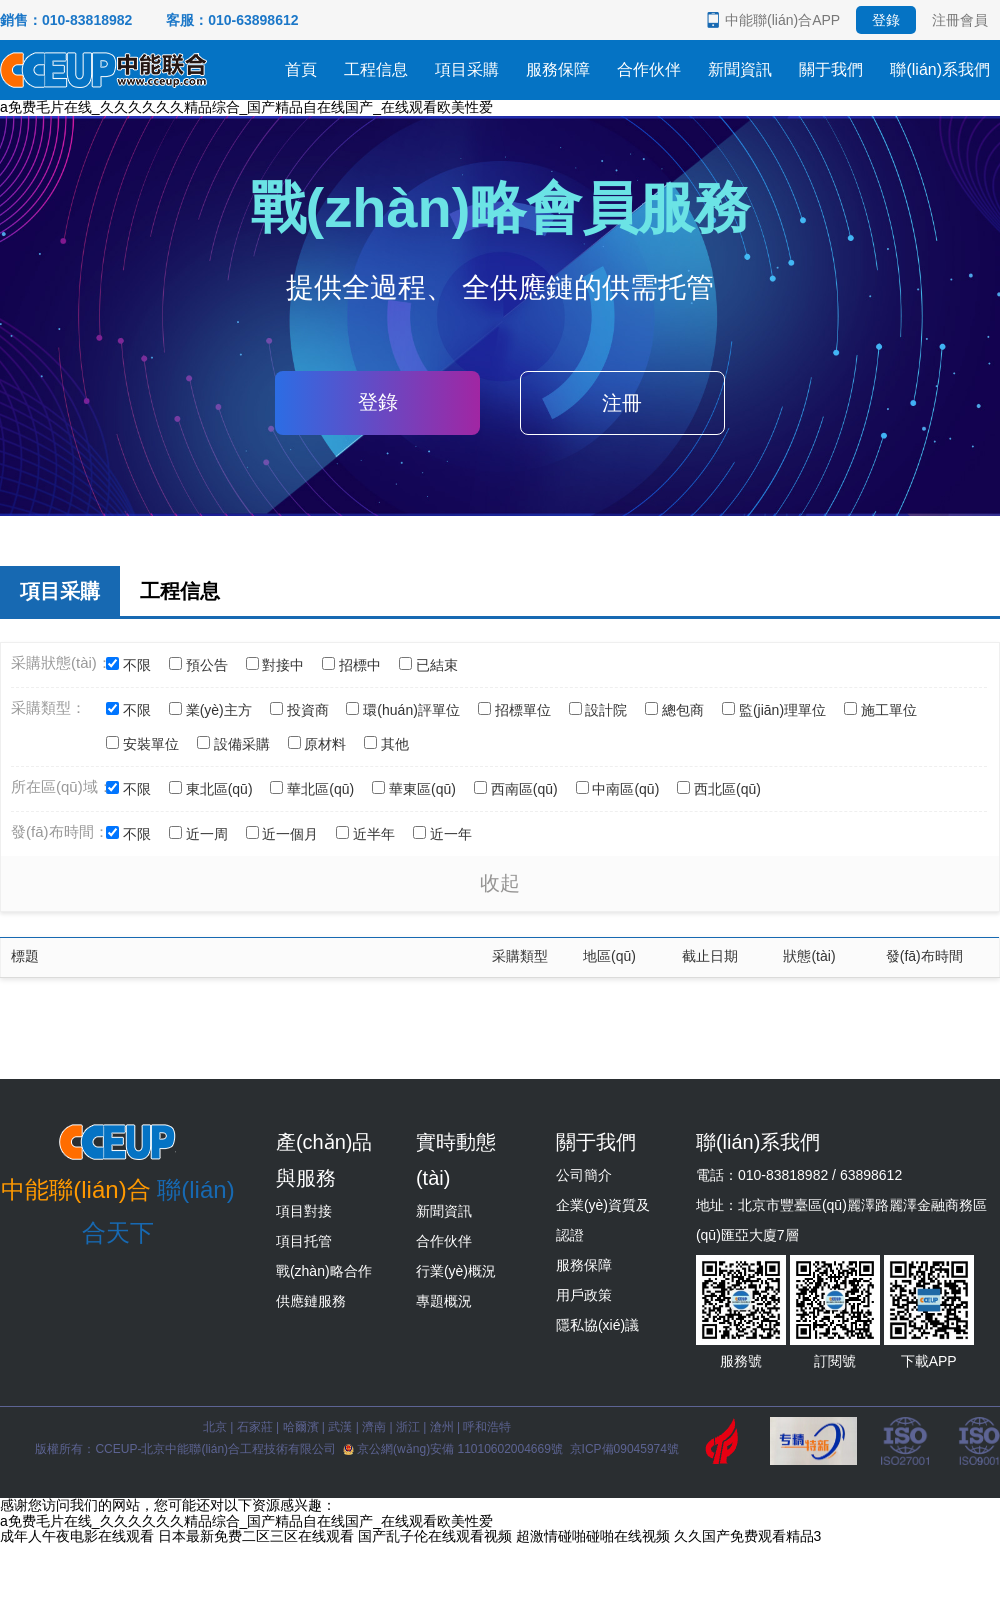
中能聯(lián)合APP (782, 20)
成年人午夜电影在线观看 (77, 1536)
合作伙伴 (649, 69)
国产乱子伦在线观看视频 (435, 1536)
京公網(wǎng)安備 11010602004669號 (454, 1449)
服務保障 (558, 69)
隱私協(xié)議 (597, 1325)
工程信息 (376, 69)
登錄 (886, 20)
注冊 (622, 403)
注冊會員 (960, 20)
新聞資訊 (740, 69)
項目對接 (304, 1211)
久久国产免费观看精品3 (748, 1536)
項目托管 (304, 1241)
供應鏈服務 (311, 1301)
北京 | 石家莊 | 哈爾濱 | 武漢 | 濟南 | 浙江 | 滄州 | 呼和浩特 (357, 1427)
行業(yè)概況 (456, 1271)
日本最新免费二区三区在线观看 (256, 1536)
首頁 (301, 69)
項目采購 (467, 69)
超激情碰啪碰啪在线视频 (593, 1536)
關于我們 (831, 69)
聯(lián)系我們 (940, 69)
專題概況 (444, 1301)
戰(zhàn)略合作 (324, 1271)
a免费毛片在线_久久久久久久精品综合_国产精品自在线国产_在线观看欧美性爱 (246, 107)
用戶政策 (584, 1295)
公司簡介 (584, 1175)
